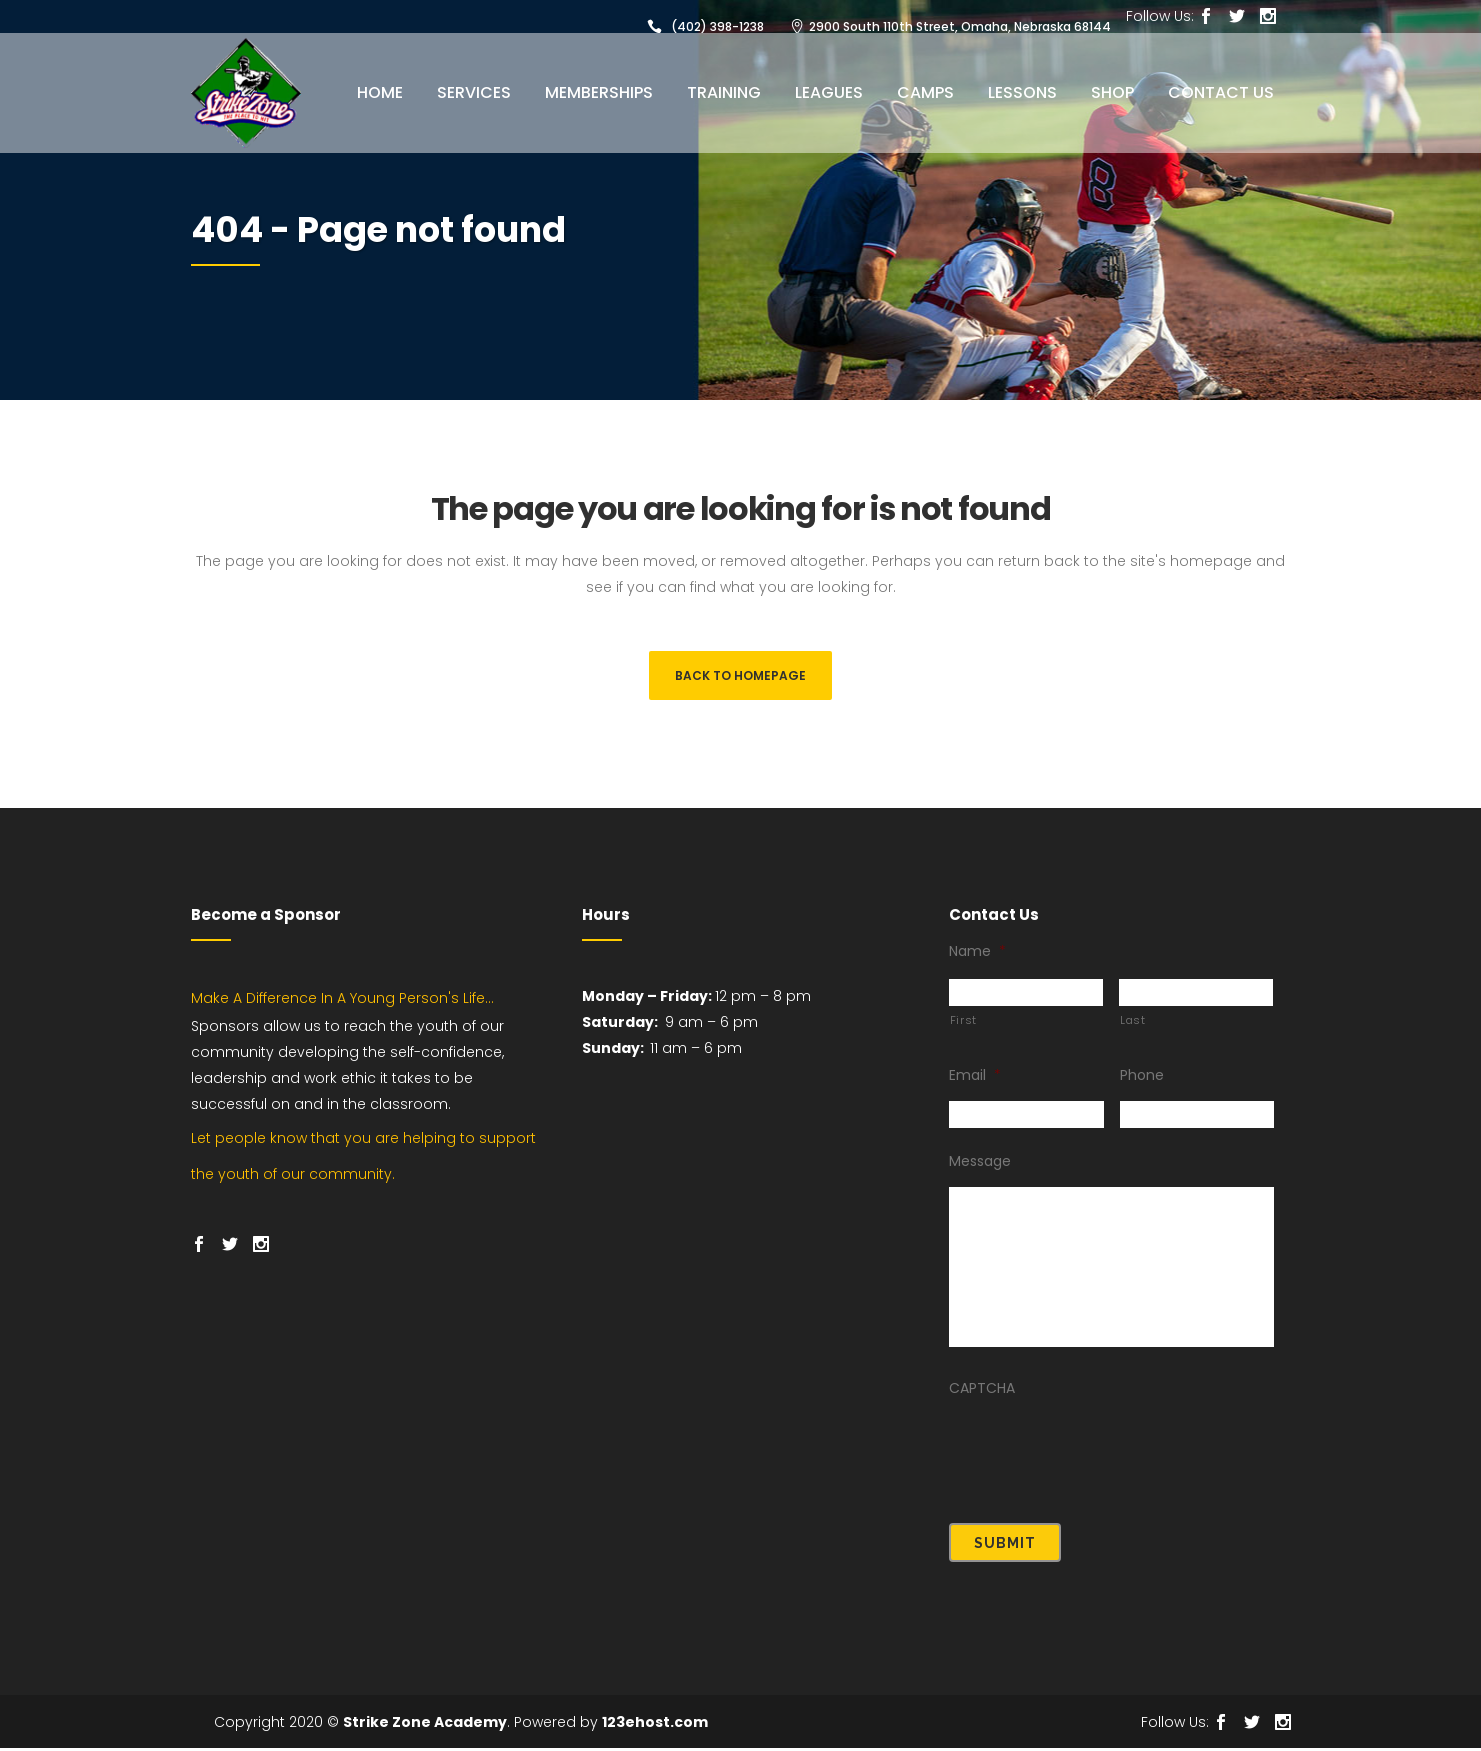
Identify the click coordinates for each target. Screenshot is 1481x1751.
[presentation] (1101, 1459)
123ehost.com (655, 1725)
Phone (1142, 1086)
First (963, 1031)
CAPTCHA (982, 1399)
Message (980, 1172)
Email (975, 1086)
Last (1133, 1031)
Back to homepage (740, 675)
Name (977, 962)
